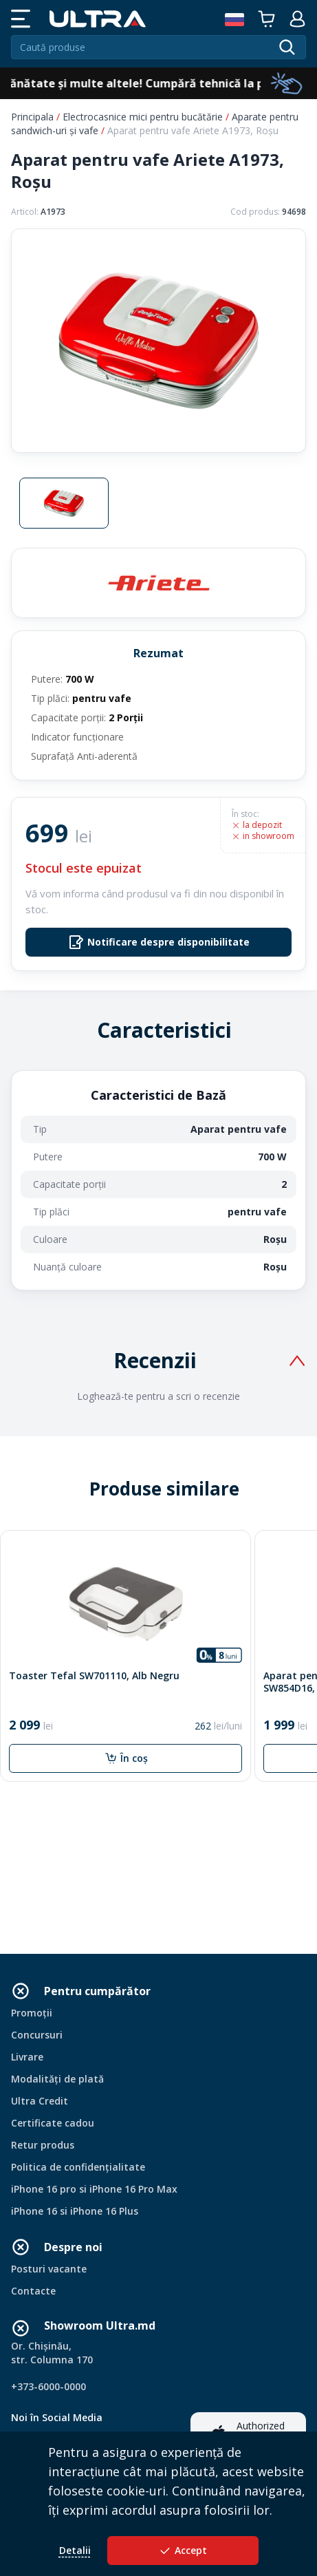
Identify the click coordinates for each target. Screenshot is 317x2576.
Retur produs (42, 2144)
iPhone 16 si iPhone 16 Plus (74, 2210)
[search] (287, 47)
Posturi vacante (49, 2268)
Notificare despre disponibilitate (159, 942)
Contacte (33, 2290)
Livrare (27, 2056)
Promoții (31, 2012)
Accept (182, 2550)
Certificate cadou (52, 2122)
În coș (126, 1758)
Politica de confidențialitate (78, 2166)
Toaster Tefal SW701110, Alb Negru (94, 1676)
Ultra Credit (39, 2100)
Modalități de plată (57, 2078)
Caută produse (52, 47)
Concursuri (37, 2034)
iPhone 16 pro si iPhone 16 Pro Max (94, 2188)
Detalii (75, 2550)
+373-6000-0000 (48, 2386)
